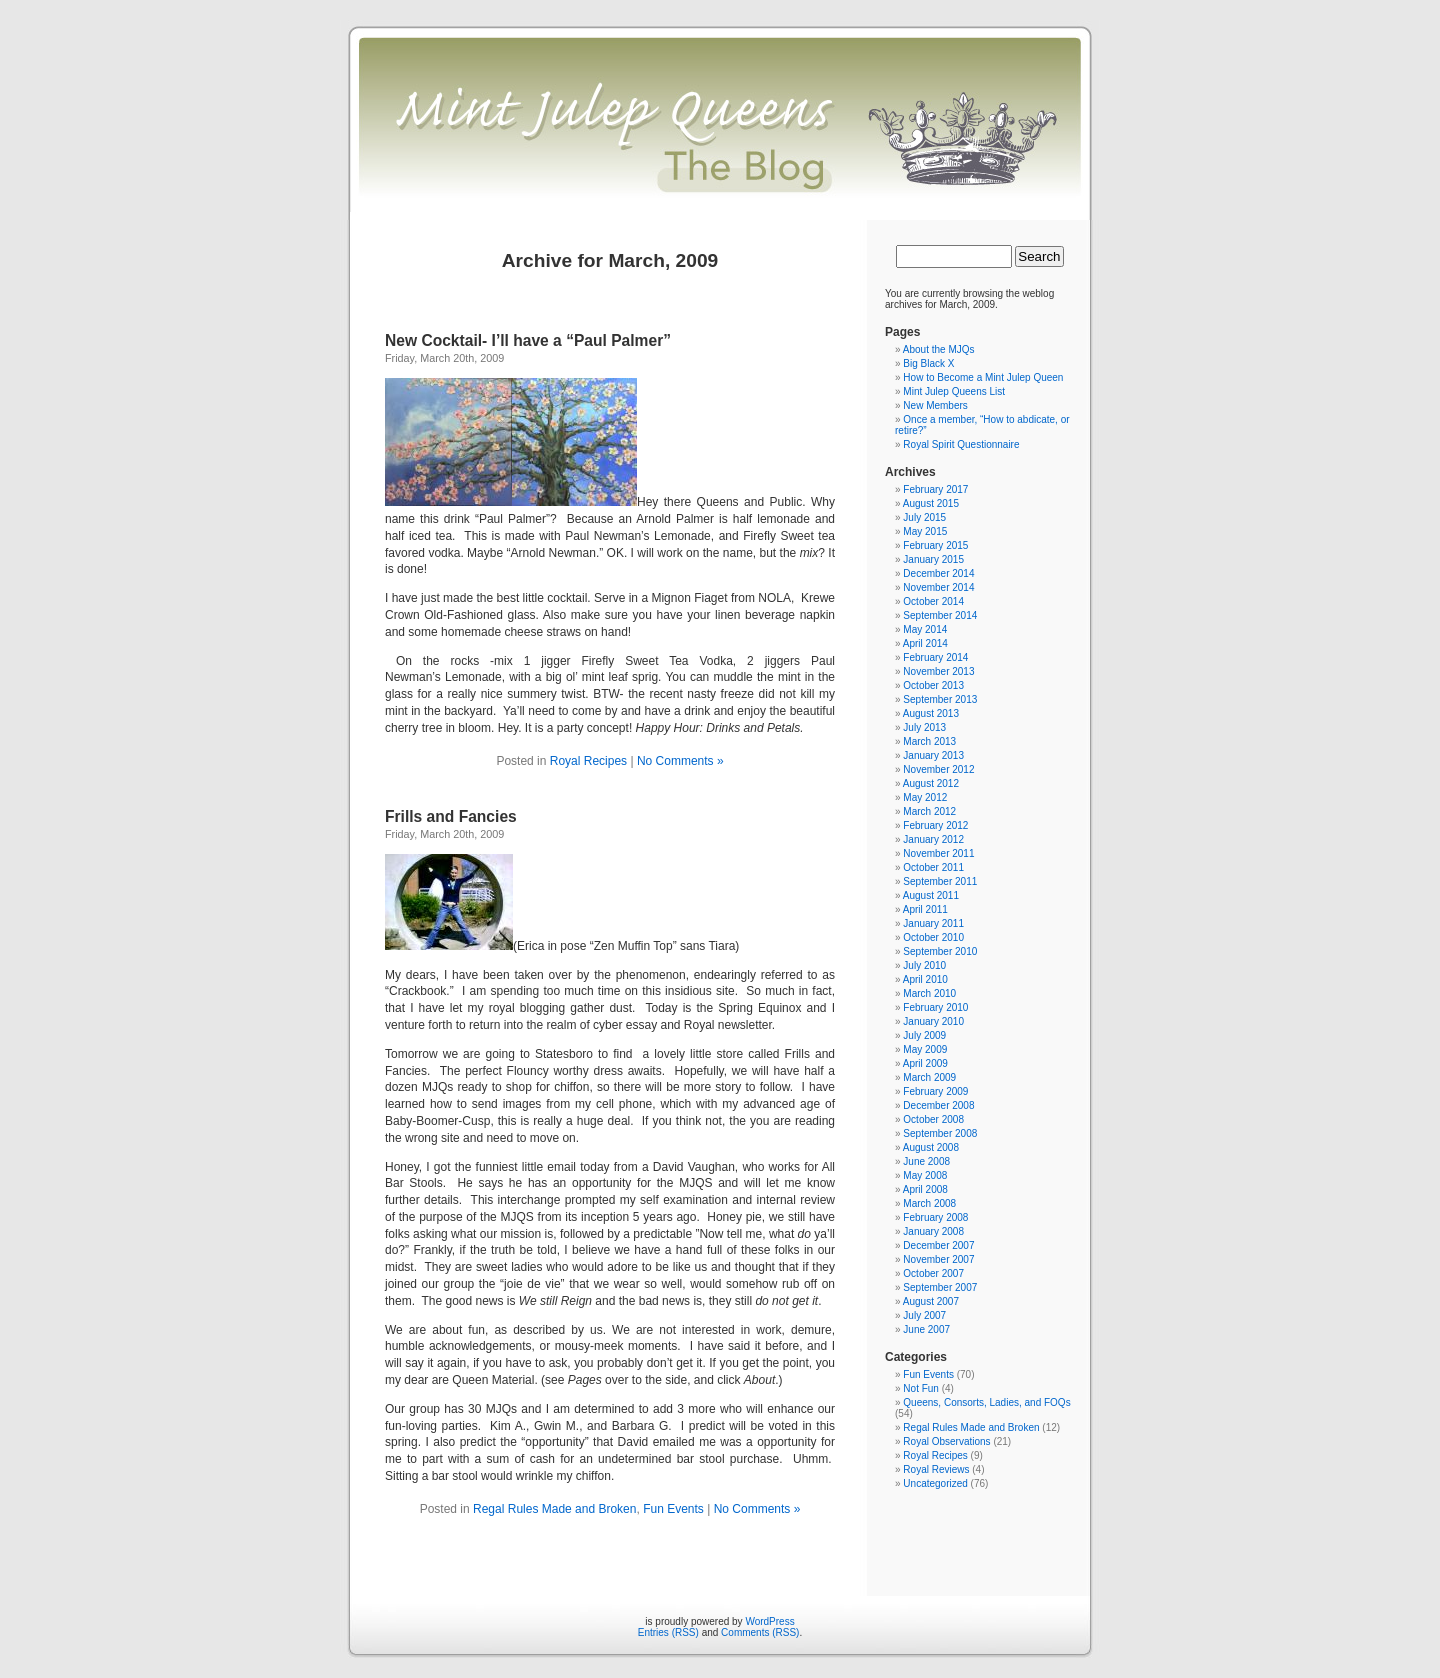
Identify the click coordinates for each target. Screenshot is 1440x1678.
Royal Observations (946, 1441)
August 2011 (931, 895)
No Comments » (680, 761)
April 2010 (925, 979)
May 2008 (925, 1175)
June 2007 (926, 1329)
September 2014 (940, 615)
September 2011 (940, 881)
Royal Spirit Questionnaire (961, 444)
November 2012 (938, 769)
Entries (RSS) (668, 1632)
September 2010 (940, 951)
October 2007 (933, 1273)
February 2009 (935, 1091)
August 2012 (931, 783)
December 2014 (938, 573)
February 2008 (935, 1217)
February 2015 (935, 545)
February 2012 (935, 825)
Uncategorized (935, 1483)
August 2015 (931, 503)
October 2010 (933, 937)
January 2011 (933, 923)
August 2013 (931, 713)
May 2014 (925, 629)
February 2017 (935, 489)
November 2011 (938, 853)
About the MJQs (939, 349)
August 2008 (931, 1147)
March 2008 (929, 1203)
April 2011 (925, 909)
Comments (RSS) (760, 1632)
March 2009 (929, 1077)
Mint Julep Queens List (954, 391)
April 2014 (925, 643)
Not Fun (921, 1388)
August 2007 (931, 1301)
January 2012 (933, 839)
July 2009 (924, 1035)
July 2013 (924, 727)
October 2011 (933, 867)
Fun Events (673, 1509)
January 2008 (933, 1231)
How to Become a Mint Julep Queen (983, 377)
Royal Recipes (588, 761)
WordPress (769, 1621)
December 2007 (938, 1245)
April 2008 (925, 1189)
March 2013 (929, 741)
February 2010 (935, 1007)
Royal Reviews (936, 1469)
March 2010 (929, 993)
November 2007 (938, 1259)
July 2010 (924, 965)
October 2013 (933, 685)
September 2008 (940, 1133)
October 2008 (933, 1119)
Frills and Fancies (451, 816)
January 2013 (933, 755)
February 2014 (935, 657)
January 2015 (933, 559)
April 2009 (925, 1063)
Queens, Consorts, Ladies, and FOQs (986, 1402)
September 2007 (940, 1287)
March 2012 (929, 811)
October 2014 (933, 601)
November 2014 (938, 587)
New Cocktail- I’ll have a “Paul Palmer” (528, 340)
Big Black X (928, 363)
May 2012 (925, 797)
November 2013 (938, 671)
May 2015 (925, 531)
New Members (935, 405)
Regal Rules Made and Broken (554, 1509)
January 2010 (933, 1021)
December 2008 (938, 1105)
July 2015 (924, 517)
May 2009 (925, 1049)
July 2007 (924, 1315)
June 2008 (926, 1161)
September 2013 (940, 699)
